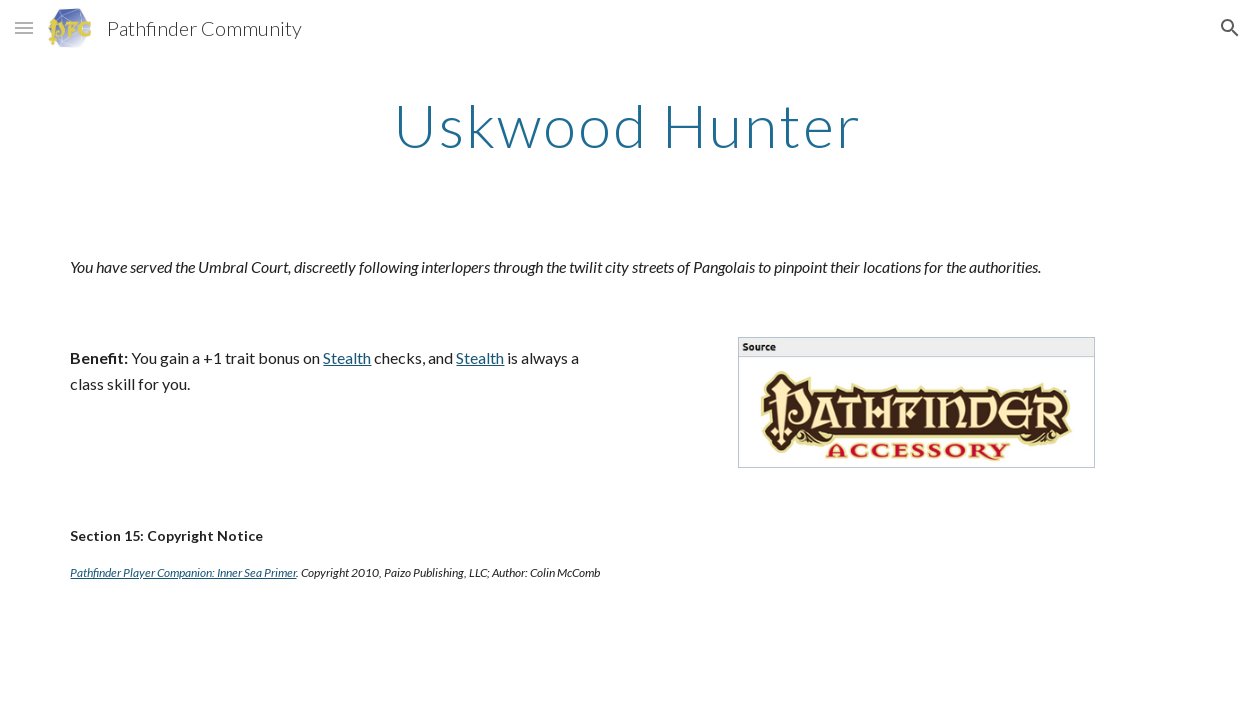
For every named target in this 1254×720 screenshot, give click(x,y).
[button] (24, 27)
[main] (626, 125)
